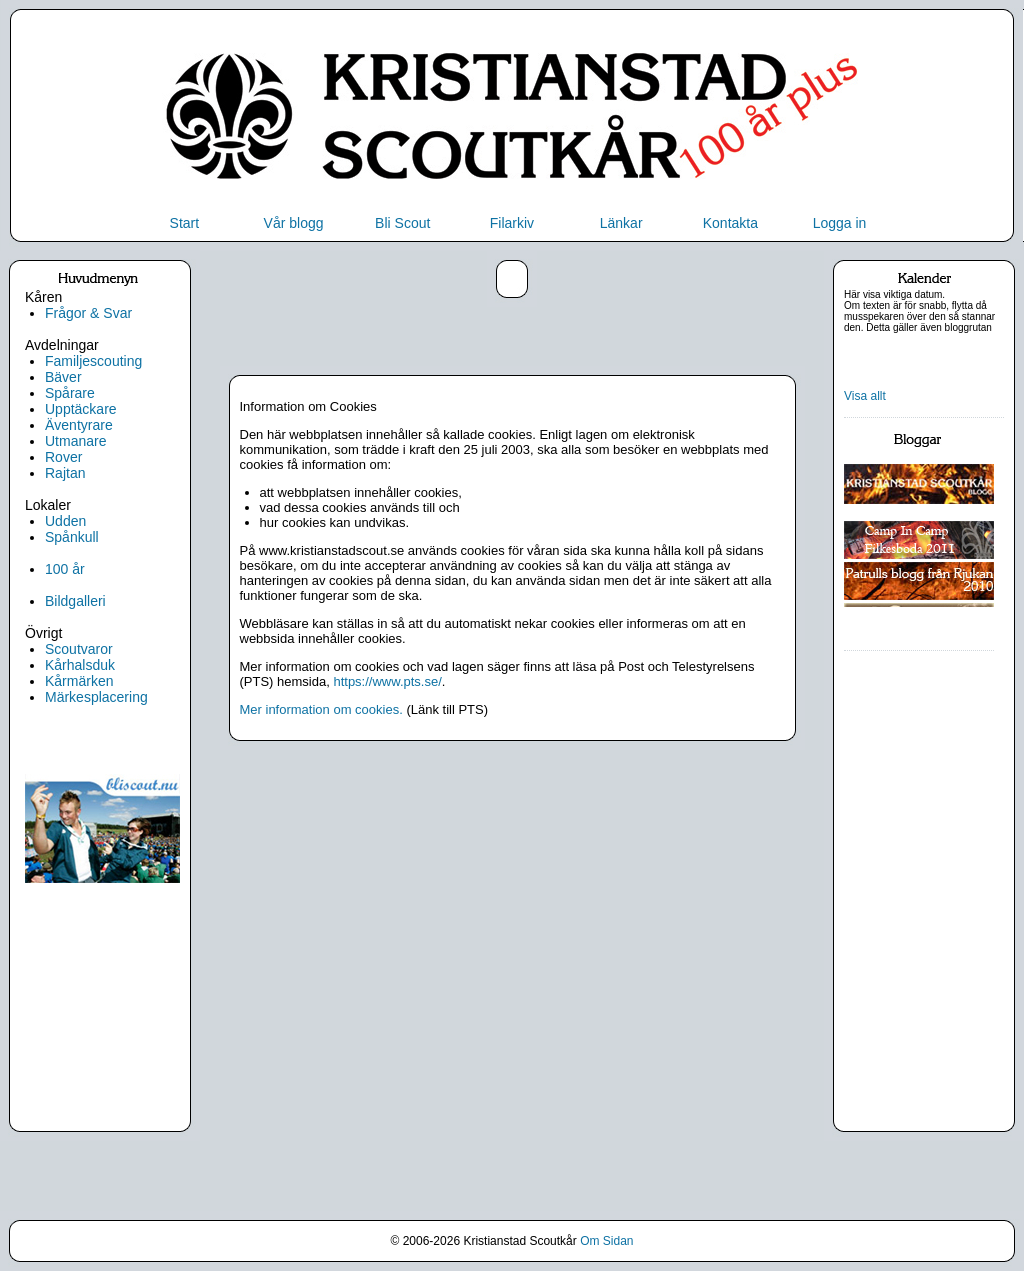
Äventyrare (79, 425)
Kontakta (730, 223)
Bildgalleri (75, 601)
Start (185, 223)
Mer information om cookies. (321, 709)
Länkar (621, 223)
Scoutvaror (79, 649)
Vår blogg (294, 223)
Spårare (70, 393)
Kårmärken (79, 681)
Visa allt (865, 396)
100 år (65, 569)
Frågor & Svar (88, 313)
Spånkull (72, 537)
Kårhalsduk (80, 665)
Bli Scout (402, 223)
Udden (65, 521)
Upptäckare (81, 409)
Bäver (63, 377)
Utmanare (75, 441)
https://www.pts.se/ (387, 681)
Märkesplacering (96, 697)
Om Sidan (606, 1241)
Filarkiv (512, 223)
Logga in (840, 223)
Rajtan (65, 473)
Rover (63, 457)
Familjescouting (93, 361)
